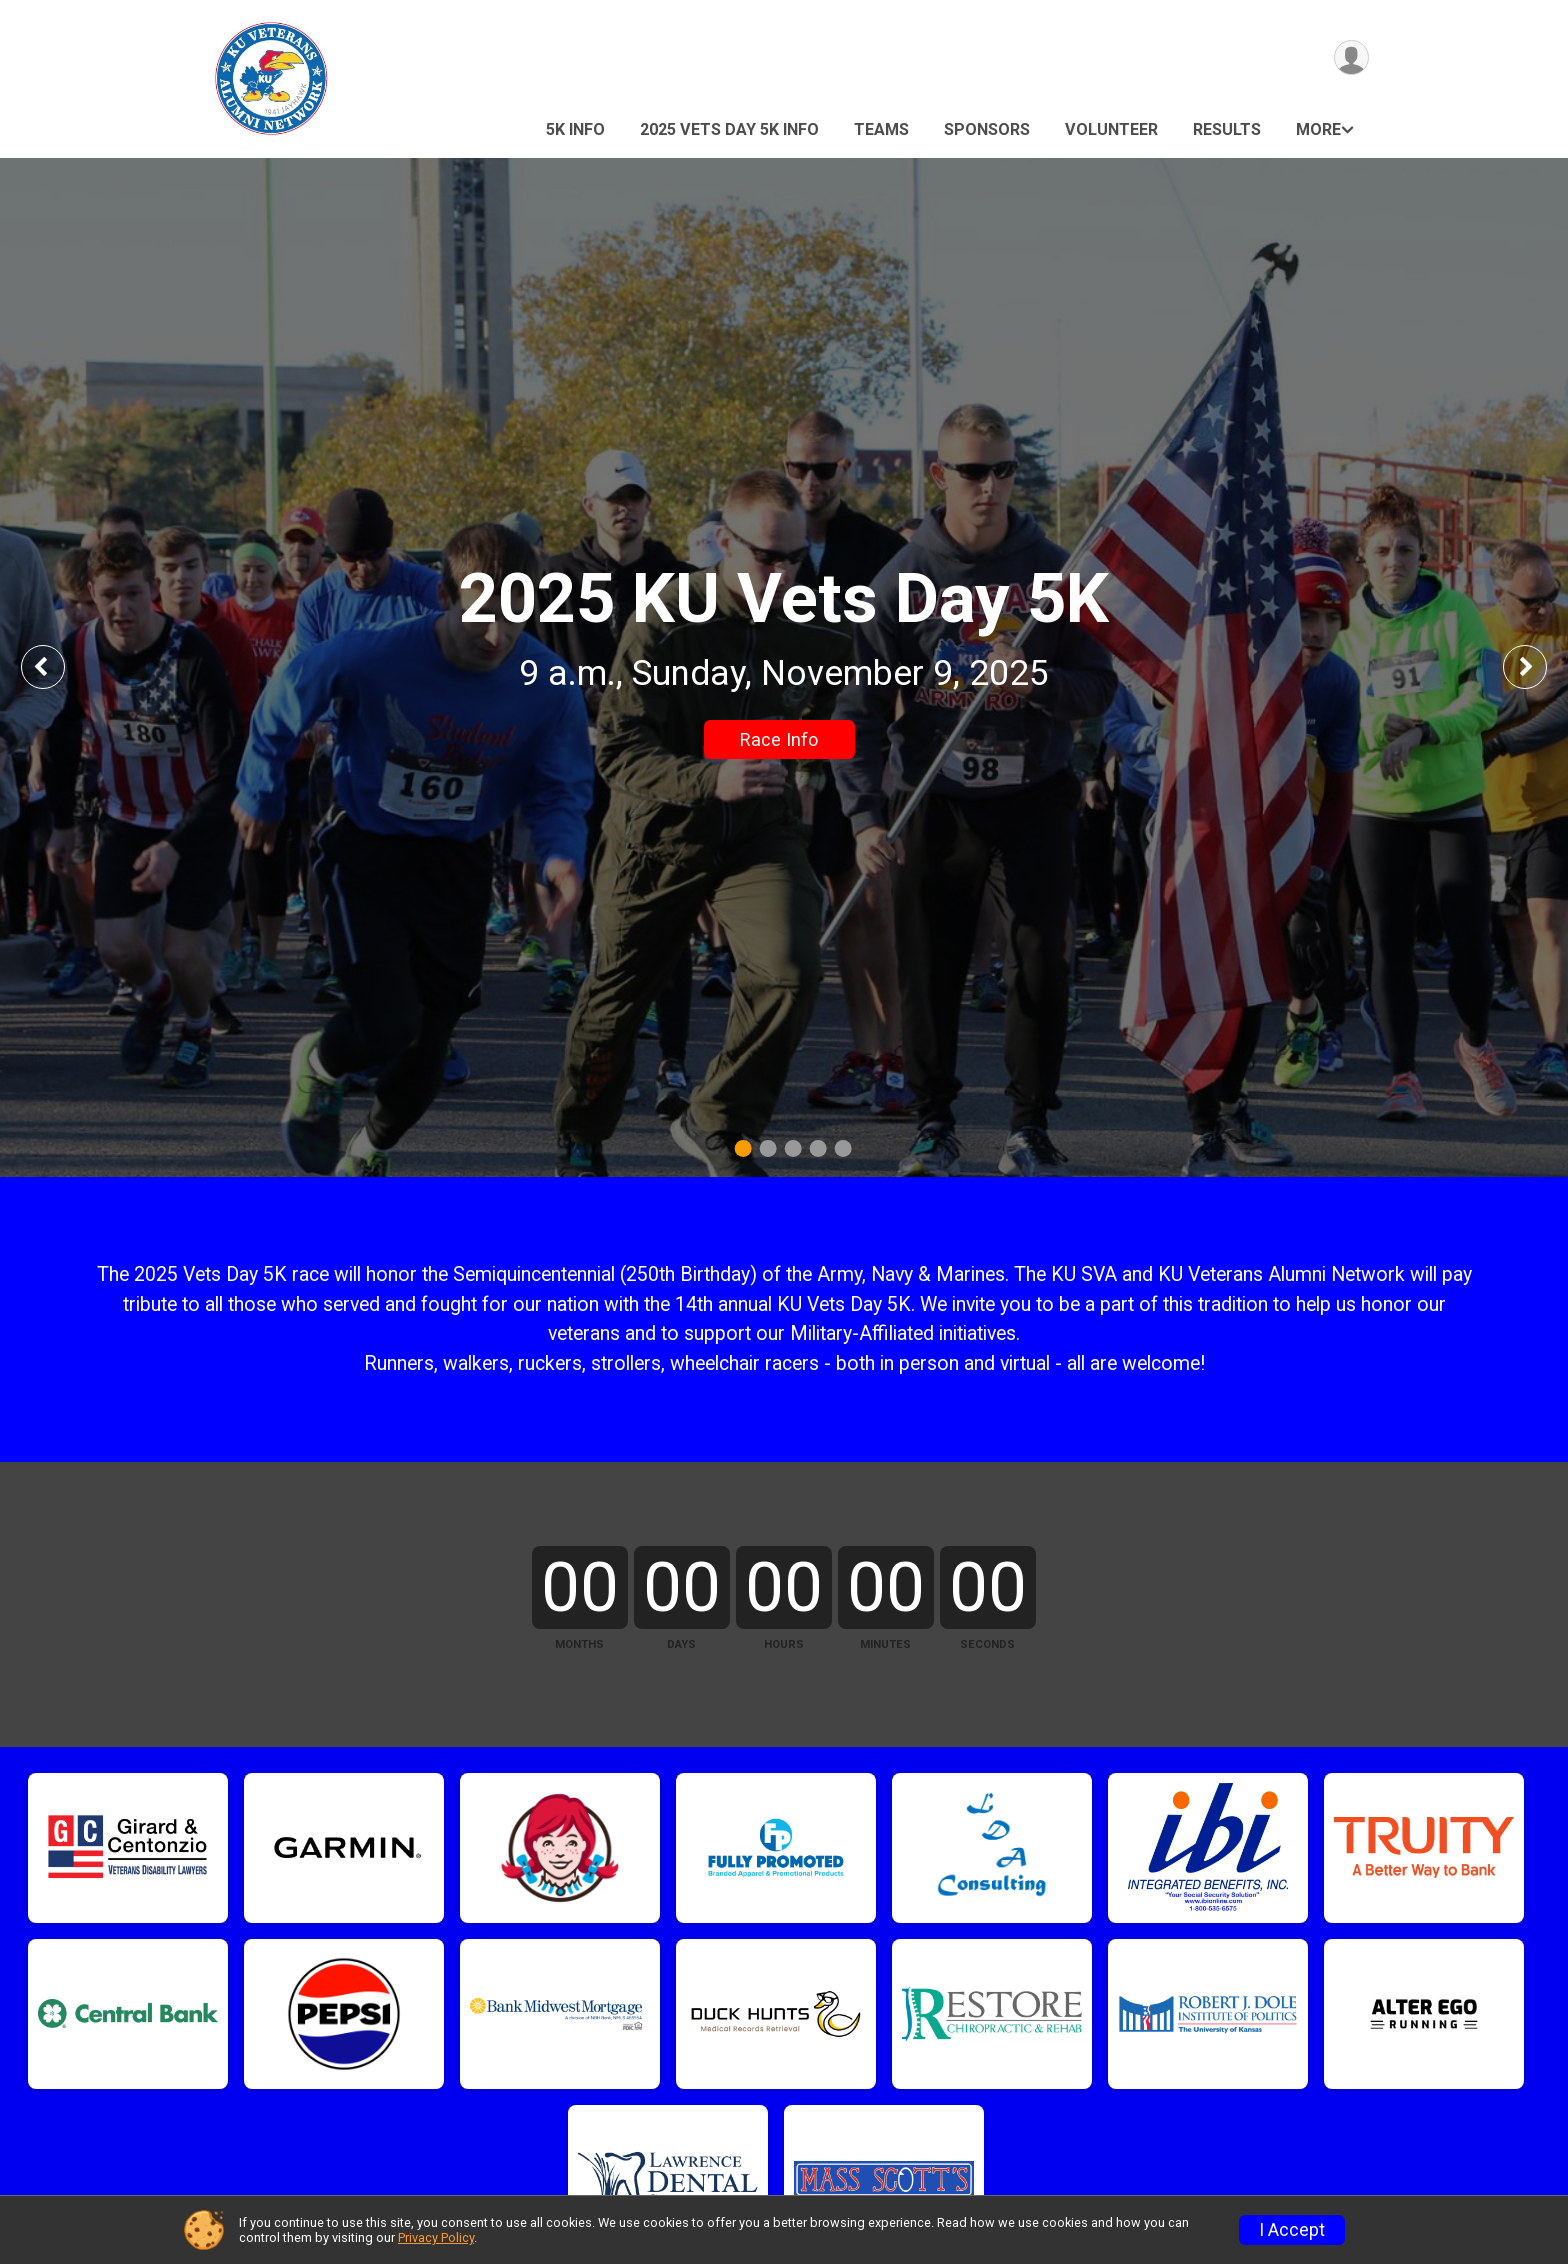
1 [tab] (743, 1148)
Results (1227, 129)
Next (1540, 666)
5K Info (575, 129)
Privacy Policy (436, 2237)
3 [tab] (793, 1148)
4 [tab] (818, 1148)
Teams (881, 129)
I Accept (1292, 2230)
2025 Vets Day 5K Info (729, 129)
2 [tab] (768, 1148)
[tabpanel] (784, 667)
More (1318, 129)
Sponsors (987, 129)
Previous (57, 666)
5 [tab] (843, 1148)
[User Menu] (1350, 58)
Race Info (779, 739)
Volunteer (1111, 129)
